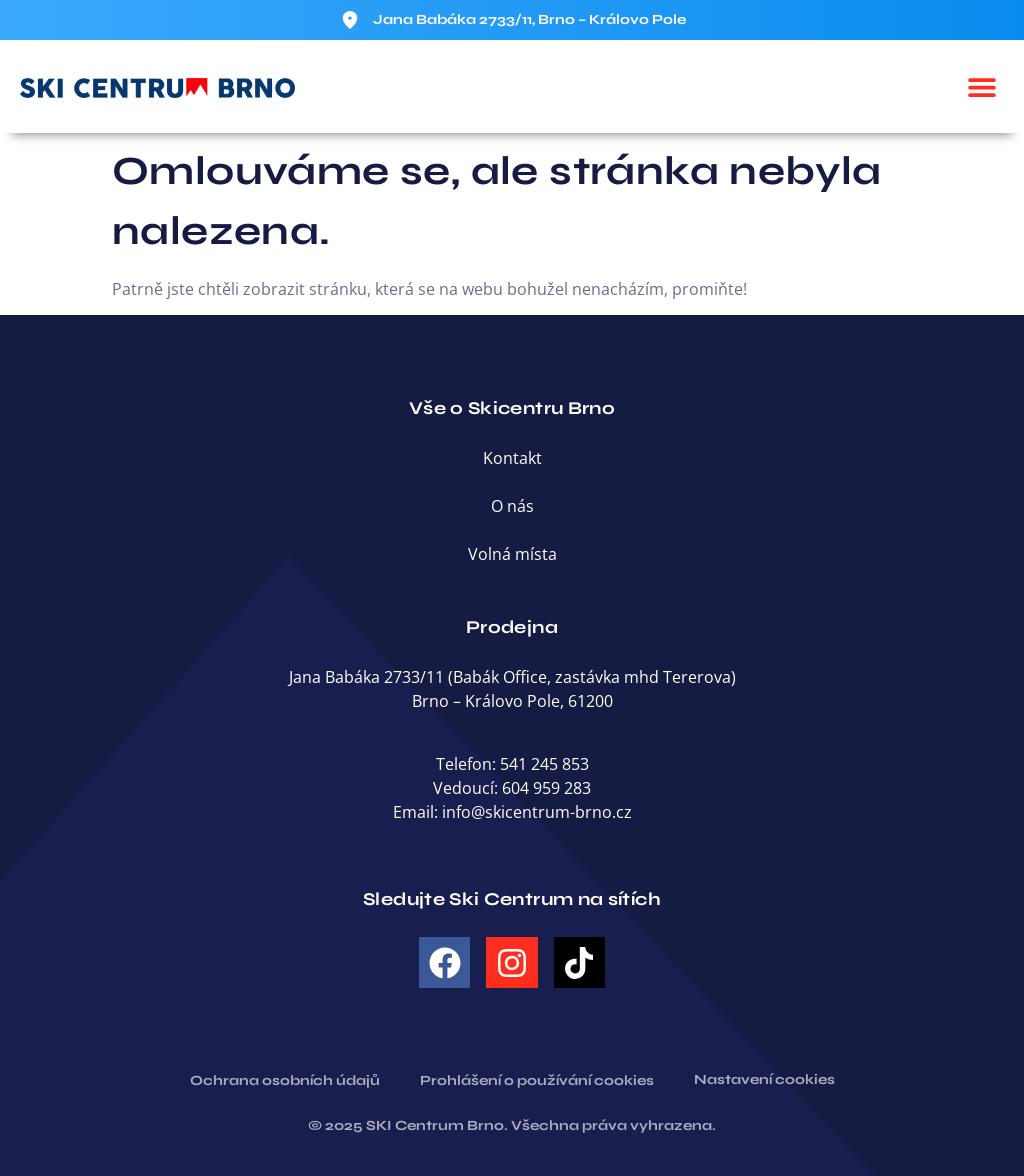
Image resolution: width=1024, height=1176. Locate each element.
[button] (981, 86)
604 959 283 (546, 788)
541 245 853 (544, 764)
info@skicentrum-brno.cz (537, 812)
